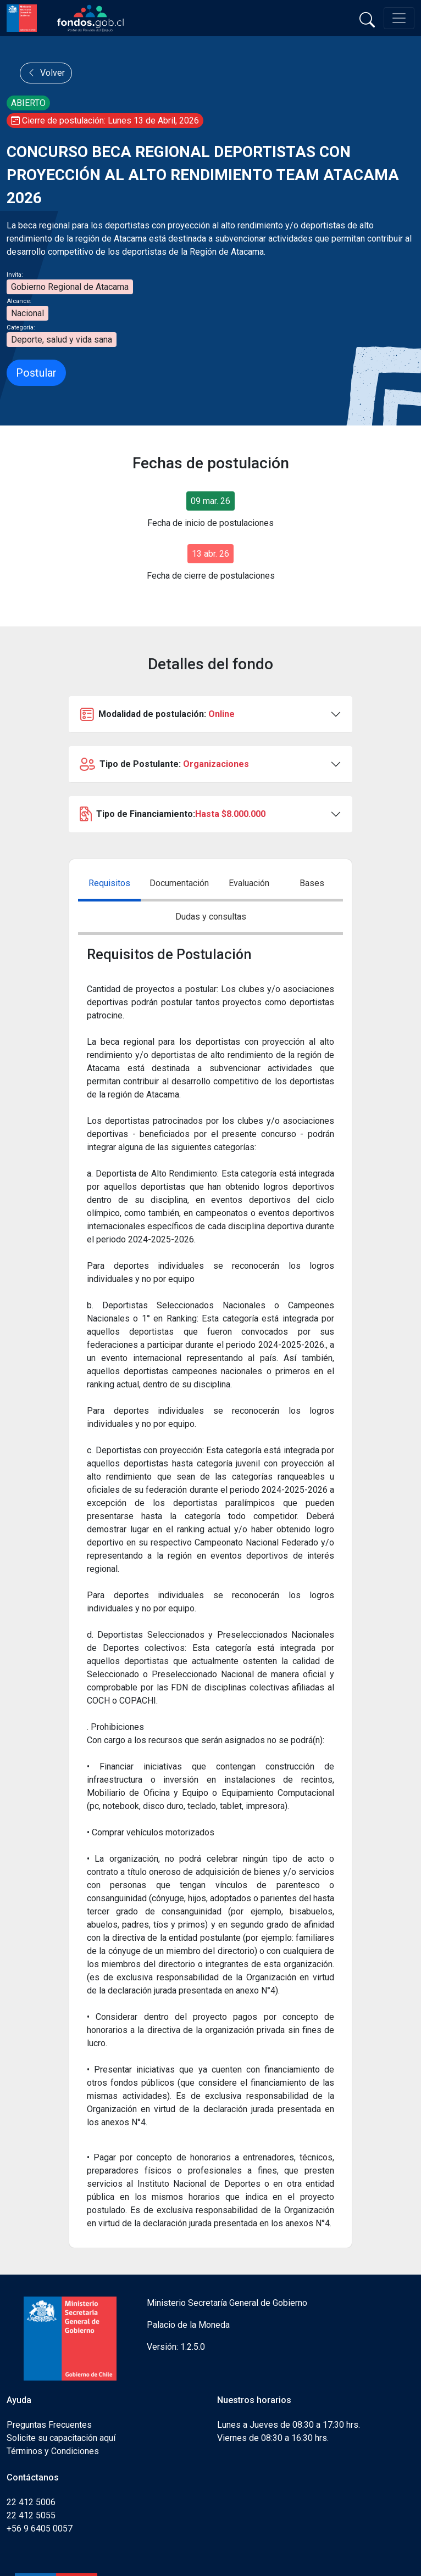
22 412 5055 (31, 2515)
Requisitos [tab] (109, 883)
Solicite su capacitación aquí (61, 2438)
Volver (46, 73)
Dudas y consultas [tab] (210, 916)
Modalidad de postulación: (157, 714)
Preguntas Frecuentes (49, 2425)
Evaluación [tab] (249, 883)
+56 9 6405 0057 (40, 2528)
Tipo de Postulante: (164, 764)
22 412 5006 (31, 2502)
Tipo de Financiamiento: (172, 814)
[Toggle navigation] (399, 18)
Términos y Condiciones (53, 2451)
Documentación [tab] (179, 883)
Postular (36, 372)
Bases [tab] (312, 883)
